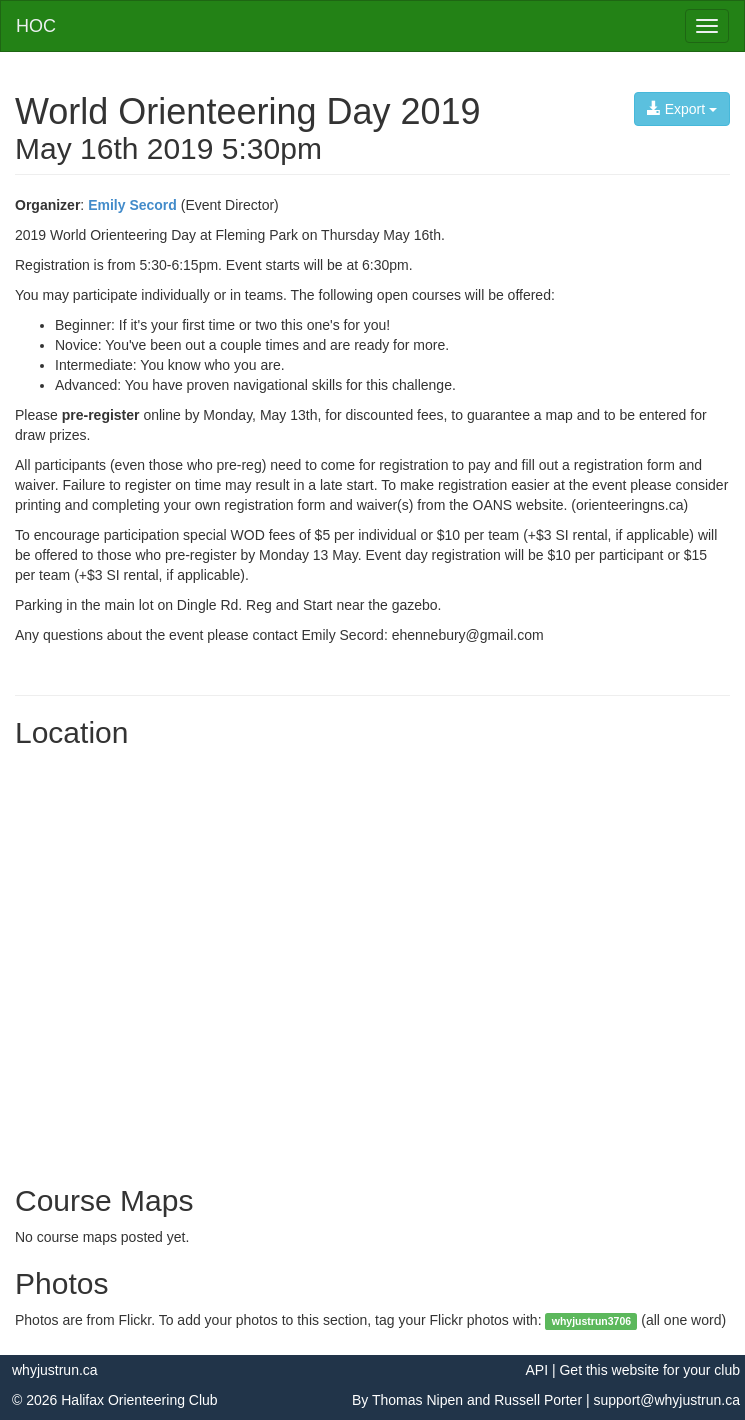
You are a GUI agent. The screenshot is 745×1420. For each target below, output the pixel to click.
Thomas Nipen (417, 1400)
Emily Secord (132, 205)
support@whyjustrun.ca (666, 1400)
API (536, 1370)
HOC (36, 26)
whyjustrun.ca (55, 1370)
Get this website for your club (649, 1370)
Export (682, 109)
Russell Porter (538, 1400)
